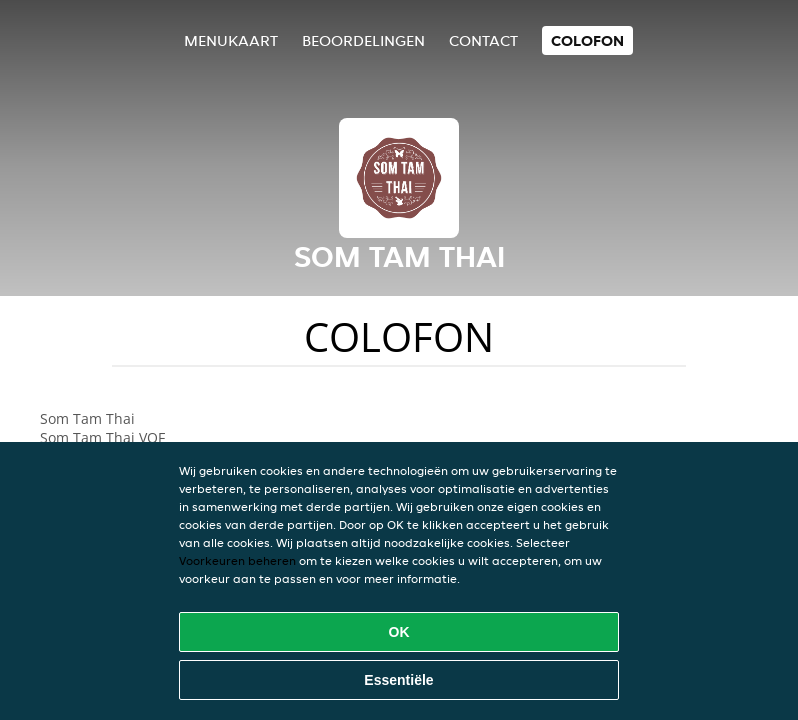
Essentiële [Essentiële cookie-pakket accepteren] (398, 680)
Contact (483, 40)
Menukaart (231, 40)
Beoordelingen (363, 40)
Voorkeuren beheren (237, 560)
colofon (587, 40)
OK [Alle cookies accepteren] (399, 632)
